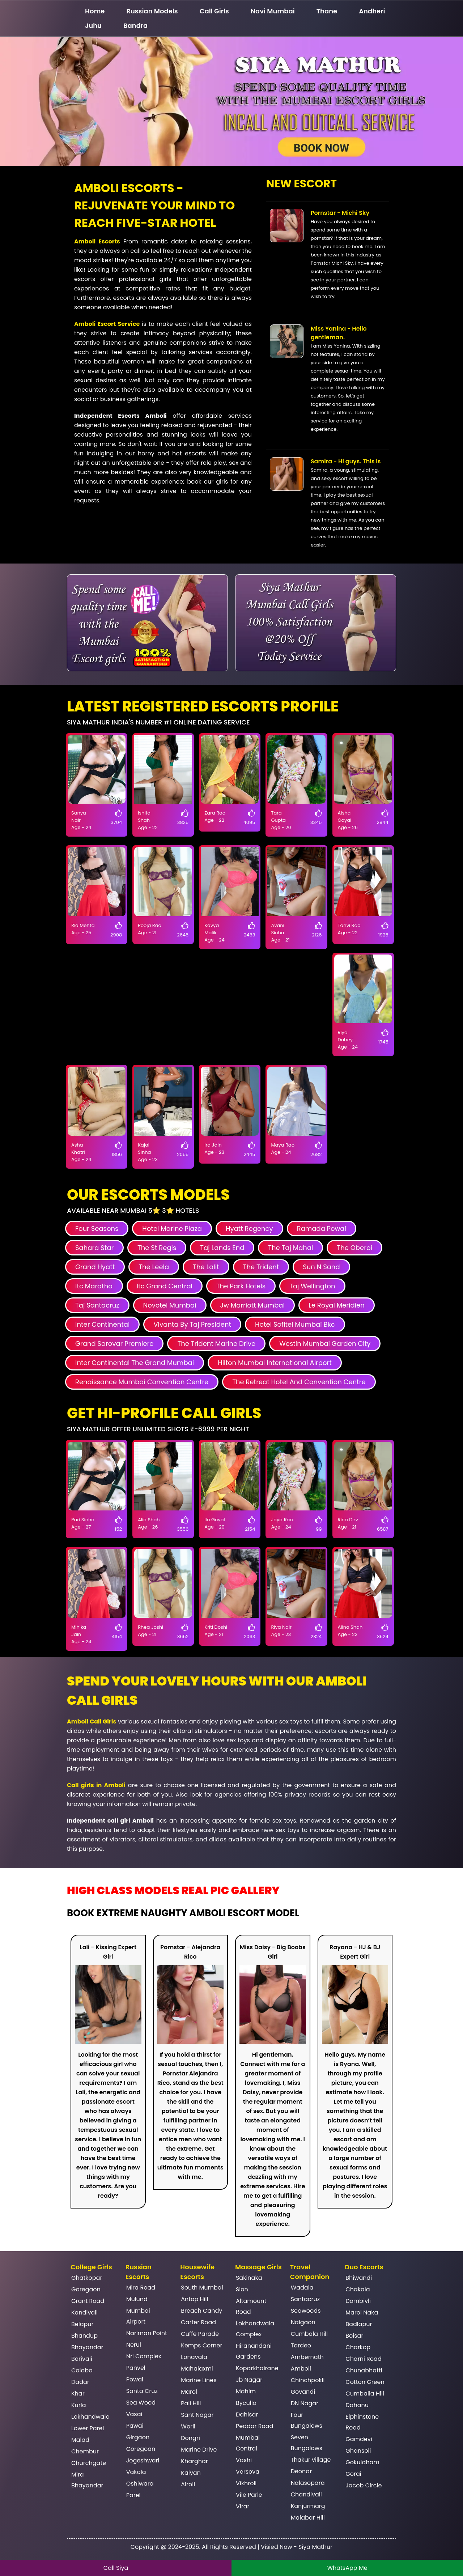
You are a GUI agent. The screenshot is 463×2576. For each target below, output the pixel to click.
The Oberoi (354, 1247)
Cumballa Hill (364, 2393)
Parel (133, 2495)
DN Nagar (305, 2403)
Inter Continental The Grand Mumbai (134, 1362)
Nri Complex (143, 2356)
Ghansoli (358, 2451)
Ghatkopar (86, 2278)
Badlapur (358, 2324)
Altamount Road (251, 2306)
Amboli (301, 2368)
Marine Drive (199, 2449)
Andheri (372, 11)
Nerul (133, 2345)
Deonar (301, 2471)
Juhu (93, 25)
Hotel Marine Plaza (172, 1228)
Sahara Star (94, 1247)
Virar (243, 2506)
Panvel (135, 2368)
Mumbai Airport (138, 2316)
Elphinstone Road (362, 2422)
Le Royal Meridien (337, 1305)
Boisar (354, 2335)
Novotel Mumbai (169, 1305)
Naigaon (303, 2322)
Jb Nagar (249, 2380)
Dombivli (358, 2301)
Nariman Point (146, 2333)
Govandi (303, 2392)
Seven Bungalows (307, 2442)
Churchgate (88, 2463)
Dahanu (357, 2405)
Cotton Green (365, 2382)
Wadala (302, 2287)
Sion (242, 2289)
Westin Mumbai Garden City (324, 1343)
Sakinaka (249, 2278)
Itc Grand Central (165, 1286)
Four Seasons (96, 1228)
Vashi (244, 2460)
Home (95, 11)
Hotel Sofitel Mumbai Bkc (295, 1324)
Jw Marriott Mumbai (252, 1305)
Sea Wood (141, 2402)
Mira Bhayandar (87, 2480)
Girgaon (137, 2437)
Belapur (82, 2324)
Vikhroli (246, 2483)
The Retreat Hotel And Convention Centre (298, 1381)
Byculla (246, 2403)
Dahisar (247, 2414)
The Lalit (206, 1266)
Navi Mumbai (273, 11)
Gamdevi (358, 2439)
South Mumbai (202, 2287)
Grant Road (87, 2301)
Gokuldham (362, 2462)
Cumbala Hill (309, 2334)
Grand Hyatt (95, 1266)
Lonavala (194, 2357)
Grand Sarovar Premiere (114, 1343)
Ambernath (307, 2357)
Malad (80, 2440)
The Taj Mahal (290, 1247)
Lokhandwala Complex (255, 2328)
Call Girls (214, 11)
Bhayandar (87, 2347)
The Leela (154, 1266)
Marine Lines (198, 2380)
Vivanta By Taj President (192, 1324)
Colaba (82, 2370)
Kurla (78, 2405)
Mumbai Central (248, 2443)
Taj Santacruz (97, 1305)
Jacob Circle (363, 2485)
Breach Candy (201, 2311)
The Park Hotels (241, 1286)
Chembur (85, 2451)
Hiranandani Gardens (254, 2351)
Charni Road (363, 2359)
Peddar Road (254, 2426)
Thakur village (311, 2460)
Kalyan (190, 2473)
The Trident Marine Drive (216, 1343)
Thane (327, 11)
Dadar (80, 2382)
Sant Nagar (197, 2415)
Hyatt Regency (249, 1228)
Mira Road (140, 2287)
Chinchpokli (308, 2380)
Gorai (353, 2474)
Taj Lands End (222, 1247)
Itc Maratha (94, 1286)
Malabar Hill (308, 2517)
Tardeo (301, 2345)
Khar (78, 2393)
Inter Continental (102, 1324)
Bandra (135, 25)
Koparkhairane (257, 2368)
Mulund (137, 2299)
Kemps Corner (201, 2345)
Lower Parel (87, 2428)
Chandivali (306, 2494)
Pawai (135, 2426)
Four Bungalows (307, 2420)
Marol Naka (361, 2312)
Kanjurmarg (308, 2506)
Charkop (357, 2347)
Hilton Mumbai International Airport (275, 1362)
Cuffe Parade (200, 2334)
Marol (189, 2392)
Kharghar (194, 2461)
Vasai (134, 2414)
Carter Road (198, 2322)
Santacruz (305, 2299)
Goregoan (141, 2449)
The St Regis (156, 1247)
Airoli (188, 2484)
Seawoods (306, 2311)
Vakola (136, 2472)
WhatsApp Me (347, 2568)
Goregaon (86, 2289)
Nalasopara (308, 2483)
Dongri (190, 2438)
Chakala (357, 2289)
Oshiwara (140, 2483)
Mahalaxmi (197, 2368)
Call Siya (115, 2568)
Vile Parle (249, 2495)
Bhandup (84, 2335)
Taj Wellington (312, 1286)
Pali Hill (191, 2403)
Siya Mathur (315, 2547)
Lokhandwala (90, 2417)
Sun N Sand (321, 1266)
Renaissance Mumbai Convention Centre (141, 1381)
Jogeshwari (143, 2460)
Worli (188, 2426)
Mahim (246, 2391)
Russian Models (152, 11)
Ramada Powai (321, 1228)
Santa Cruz (142, 2391)
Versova (247, 2471)
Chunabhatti (363, 2370)
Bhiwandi (358, 2278)
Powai (134, 2379)
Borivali (81, 2359)
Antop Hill (194, 2299)
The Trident (261, 1266)
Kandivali (84, 2312)
